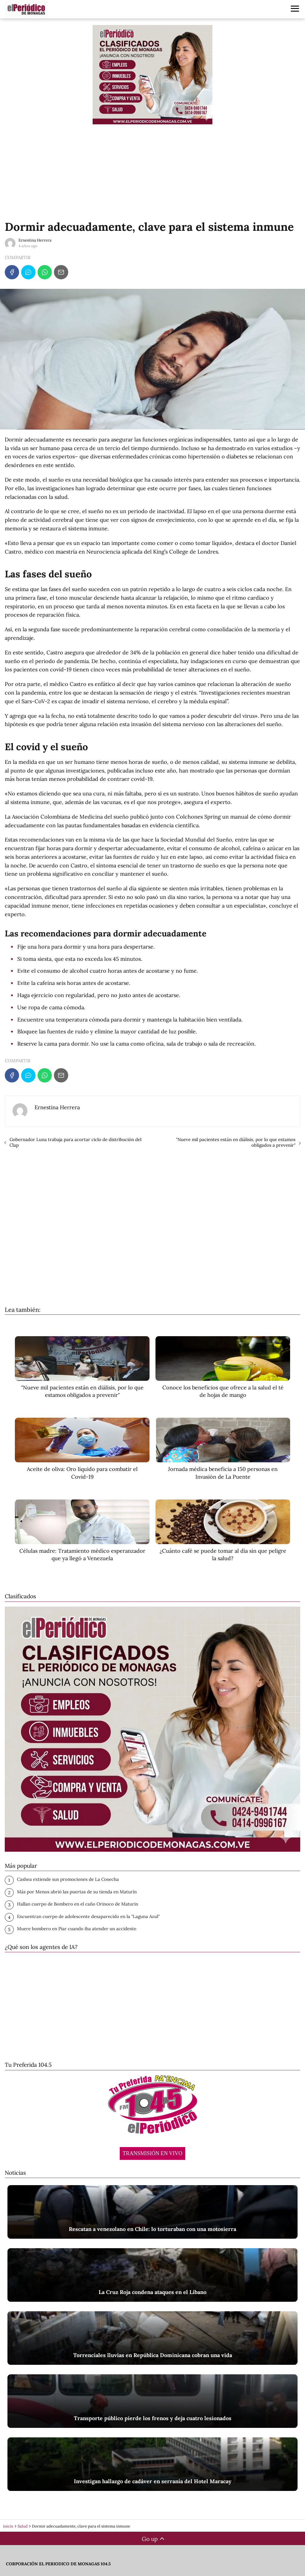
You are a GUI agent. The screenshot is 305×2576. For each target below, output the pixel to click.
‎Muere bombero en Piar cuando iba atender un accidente (76, 1928)
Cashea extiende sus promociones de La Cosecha (68, 1879)
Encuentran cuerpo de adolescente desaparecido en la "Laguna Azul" (88, 1916)
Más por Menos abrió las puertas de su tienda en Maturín (77, 1892)
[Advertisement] (152, 172)
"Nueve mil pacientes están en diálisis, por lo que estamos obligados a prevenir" (235, 1142)
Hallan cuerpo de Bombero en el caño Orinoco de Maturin (77, 1904)
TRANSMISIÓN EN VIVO (153, 2153)
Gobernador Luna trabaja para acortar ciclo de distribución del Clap (75, 1142)
